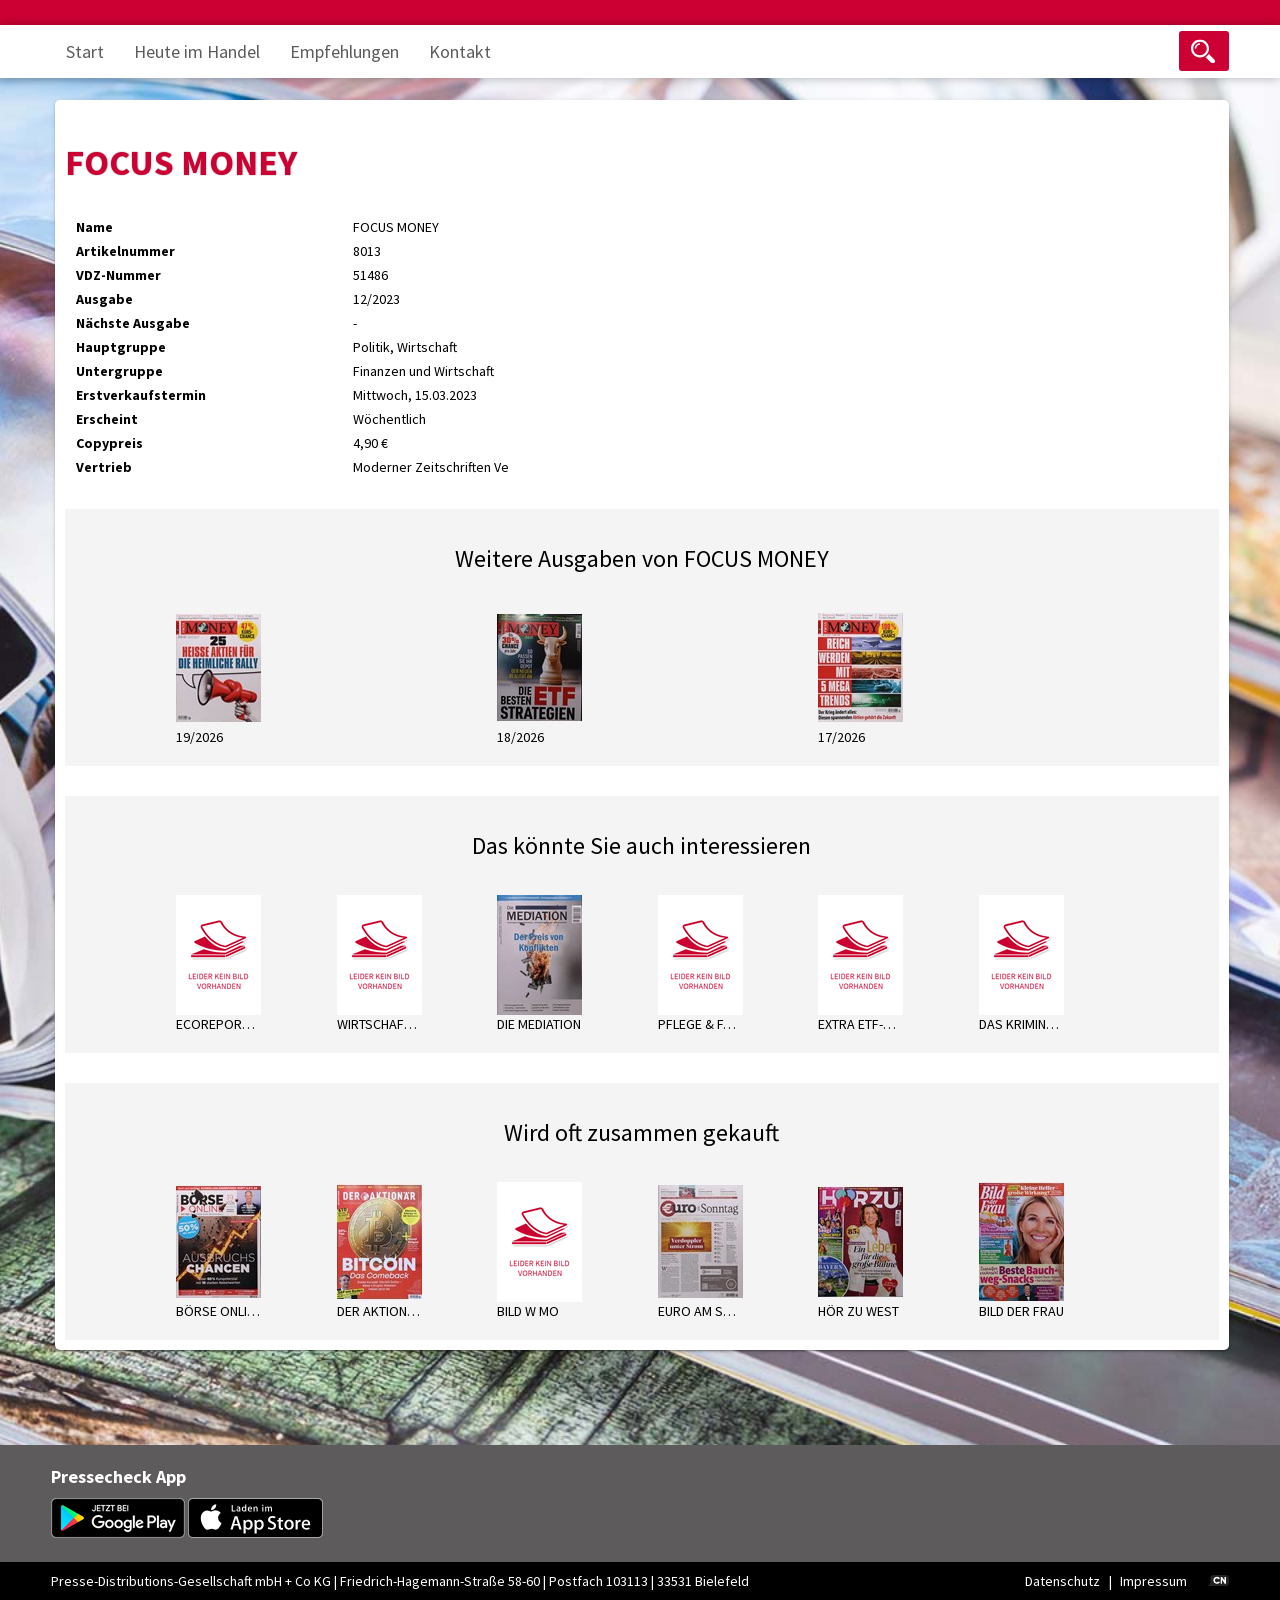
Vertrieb (104, 467)
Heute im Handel (197, 51)
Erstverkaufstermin (141, 395)
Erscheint (107, 419)
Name (94, 227)
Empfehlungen (344, 51)
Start (85, 51)
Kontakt (460, 51)
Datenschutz (1062, 1581)
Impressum (1153, 1581)
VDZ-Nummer (118, 275)
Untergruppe (119, 371)
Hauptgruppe (121, 347)
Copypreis (109, 443)
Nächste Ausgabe (133, 323)
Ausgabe (104, 299)
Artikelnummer (125, 251)
